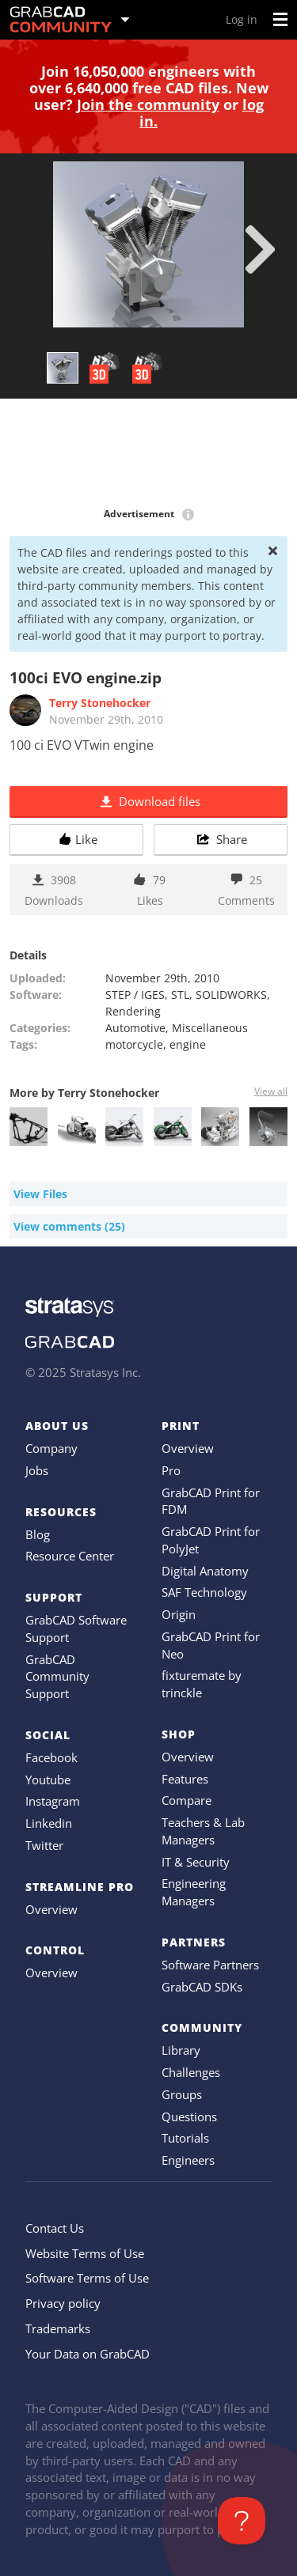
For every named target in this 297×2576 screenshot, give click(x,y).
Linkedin (48, 1823)
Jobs (36, 1470)
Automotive (135, 1027)
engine (187, 1044)
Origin (179, 1614)
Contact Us (54, 2228)
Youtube (47, 1779)
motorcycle (134, 1044)
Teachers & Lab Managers (203, 1831)
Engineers (188, 2160)
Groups (182, 2094)
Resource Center (69, 1556)
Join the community (148, 104)
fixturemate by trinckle (202, 1683)
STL (180, 994)
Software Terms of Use (87, 2278)
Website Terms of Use (84, 2253)
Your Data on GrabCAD (87, 2354)
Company (51, 1448)
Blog (37, 1534)
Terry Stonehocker (99, 702)
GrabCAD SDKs (202, 1987)
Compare (186, 1800)
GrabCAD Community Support (57, 1676)
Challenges (191, 2072)
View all (270, 1091)
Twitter (44, 1845)
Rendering (133, 1011)
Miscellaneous (210, 1027)
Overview (51, 1909)
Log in (241, 19)
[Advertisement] (148, 454)
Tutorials (185, 2138)
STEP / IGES (135, 994)
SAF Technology (204, 1592)
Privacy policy (63, 2303)
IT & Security (196, 1862)
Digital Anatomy (205, 1571)
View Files (40, 1193)
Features (185, 1779)
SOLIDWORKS (231, 994)
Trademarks (57, 2328)
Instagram (52, 1801)
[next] (260, 249)
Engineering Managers (194, 1891)
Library (181, 2050)
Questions (189, 2116)
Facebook (51, 1757)
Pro (171, 1470)
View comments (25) (69, 1226)
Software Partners (210, 1965)
